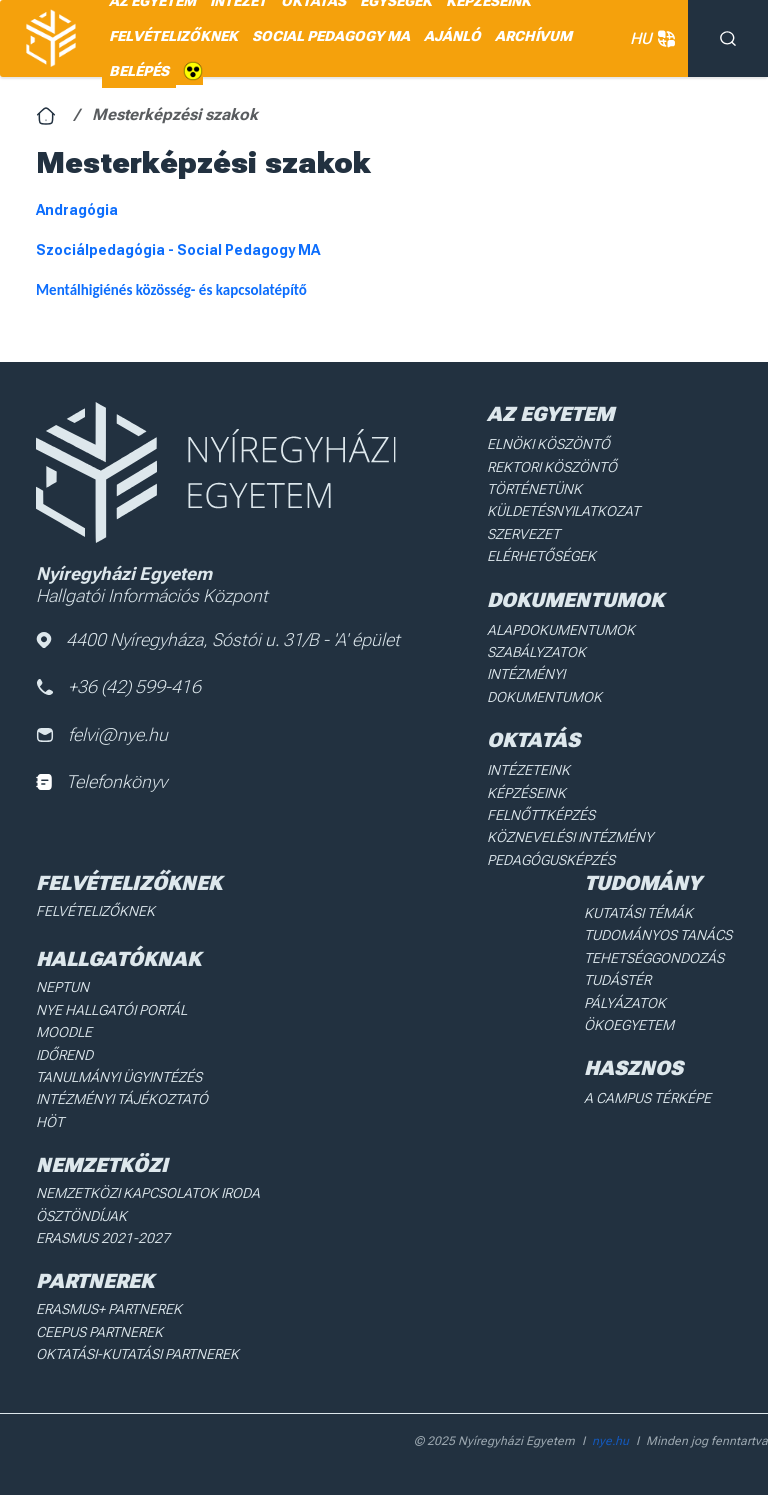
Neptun (62, 987)
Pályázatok (625, 1003)
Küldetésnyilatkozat (563, 511)
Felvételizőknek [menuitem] (173, 36)
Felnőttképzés (541, 815)
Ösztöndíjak (81, 1216)
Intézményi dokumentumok (544, 685)
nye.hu (610, 1441)
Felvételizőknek (95, 911)
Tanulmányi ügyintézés (119, 1077)
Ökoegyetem (629, 1025)
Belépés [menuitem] (139, 71)
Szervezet (523, 534)
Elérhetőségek (541, 556)
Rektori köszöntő (552, 467)
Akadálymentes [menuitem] (193, 71)
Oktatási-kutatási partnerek (137, 1354)
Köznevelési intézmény (570, 837)
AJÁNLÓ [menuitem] (452, 36)
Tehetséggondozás (654, 958)
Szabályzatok (536, 652)
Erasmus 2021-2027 (103, 1238)
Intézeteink (528, 770)
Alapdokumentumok (561, 630)
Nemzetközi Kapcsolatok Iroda (148, 1193)
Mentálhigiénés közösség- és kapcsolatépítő (171, 290)
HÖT (50, 1122)
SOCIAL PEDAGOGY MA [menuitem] (331, 36)
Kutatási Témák (638, 913)
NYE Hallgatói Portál (111, 1010)
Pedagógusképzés (551, 860)
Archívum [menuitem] (533, 36)
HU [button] (649, 39)
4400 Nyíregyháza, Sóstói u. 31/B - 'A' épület (218, 639)
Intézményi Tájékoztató (122, 1099)
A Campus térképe (647, 1098)
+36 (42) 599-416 (119, 686)
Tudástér (617, 980)
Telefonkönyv (101, 781)
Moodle (64, 1032)
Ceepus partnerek (99, 1332)
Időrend (64, 1055)
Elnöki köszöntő (548, 444)
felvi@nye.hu (102, 734)
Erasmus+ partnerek (109, 1309)
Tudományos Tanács (658, 935)
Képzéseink (526, 793)
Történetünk (534, 489)
